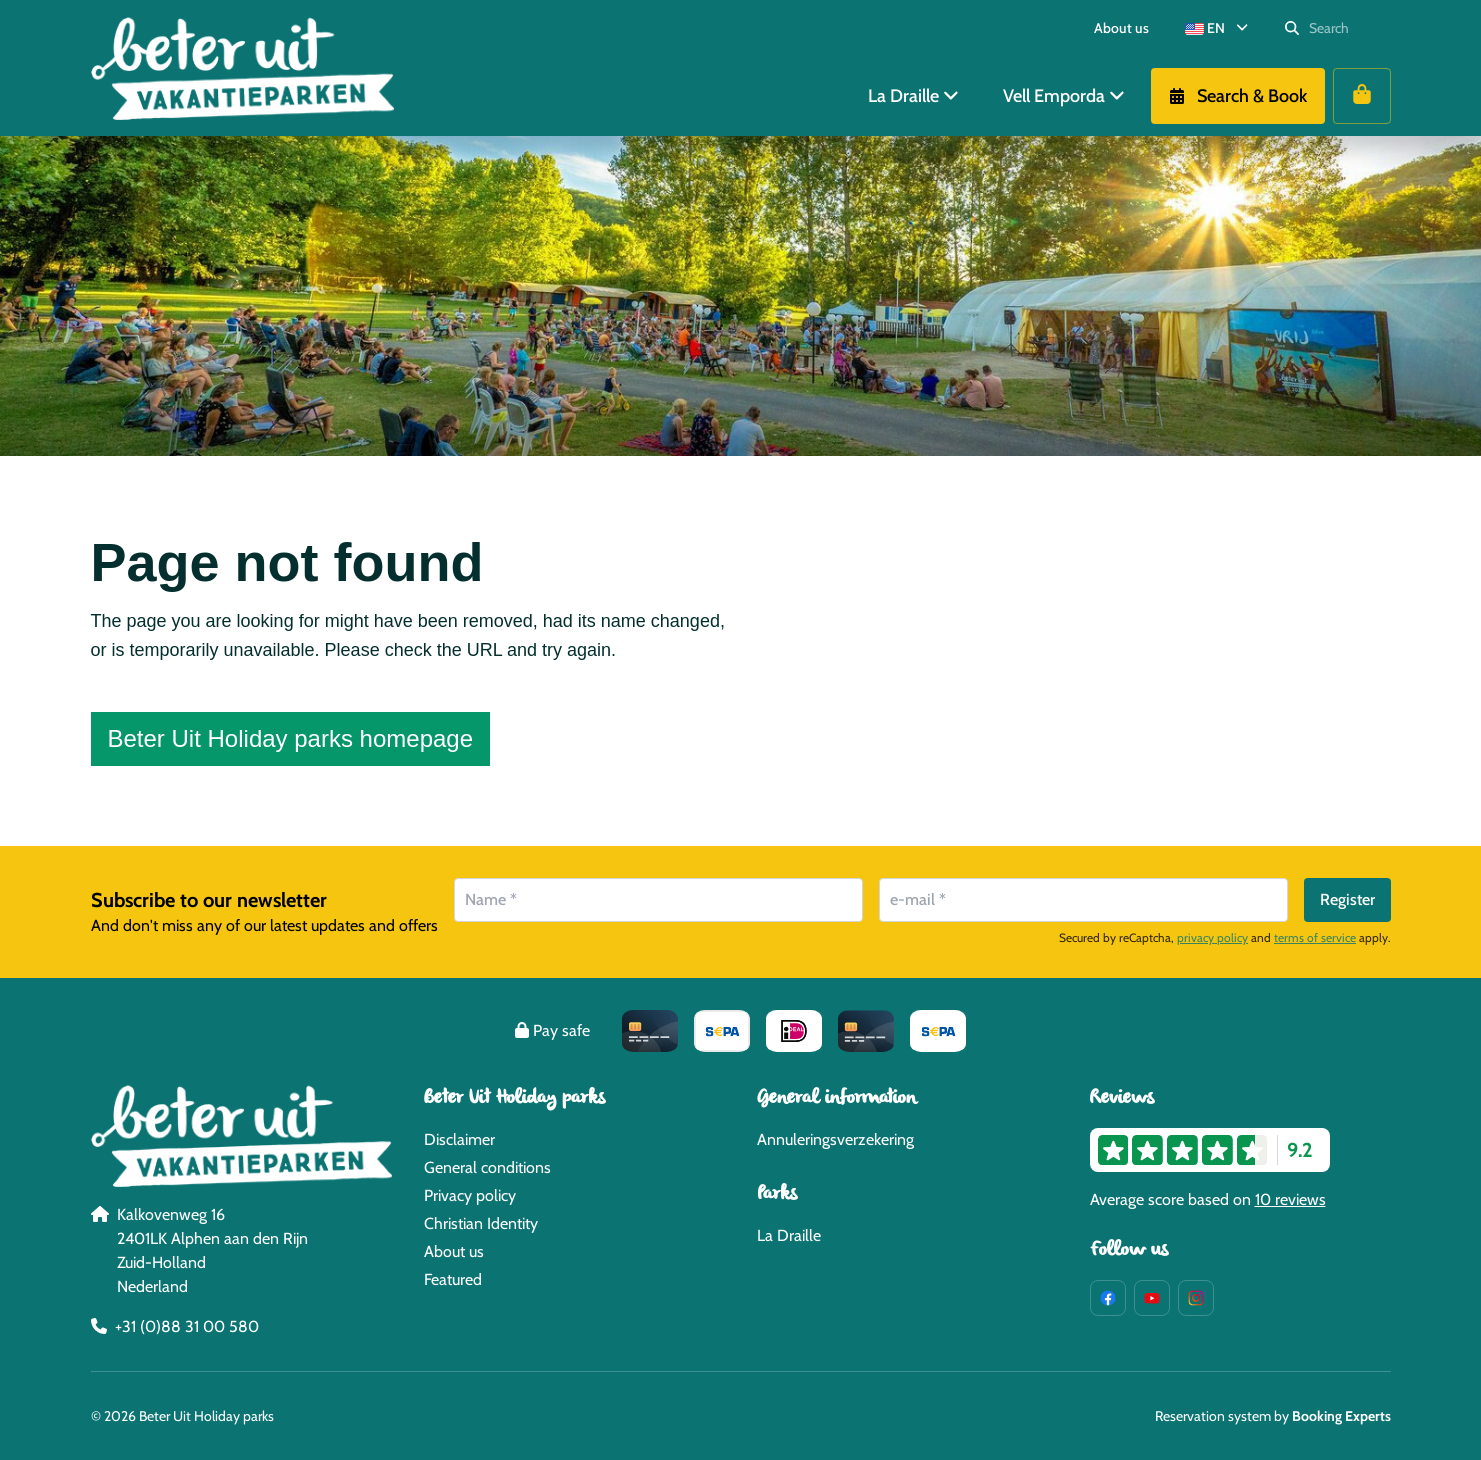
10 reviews (1290, 1199)
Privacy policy (470, 1195)
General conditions (487, 1167)
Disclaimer (459, 1139)
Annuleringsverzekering (835, 1139)
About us (454, 1251)
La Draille (789, 1235)
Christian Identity (481, 1223)
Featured (453, 1279)
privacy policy (1212, 937)
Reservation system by (1273, 1416)
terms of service (1315, 937)
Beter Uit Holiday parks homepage (291, 738)
